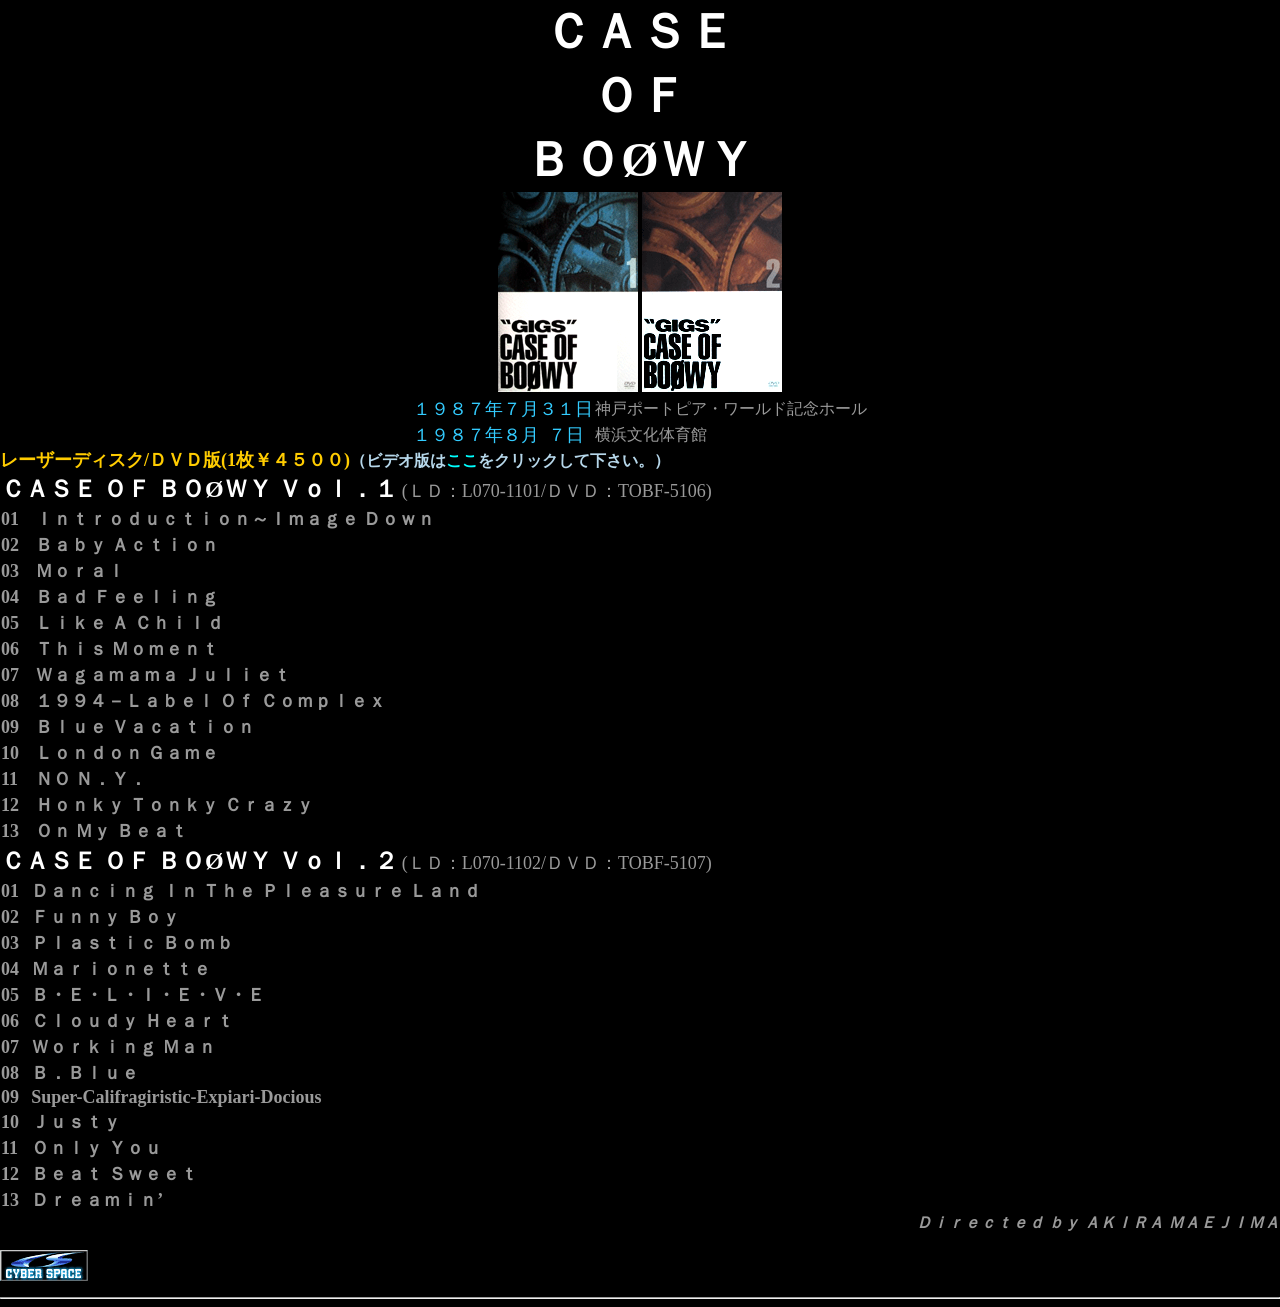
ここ (462, 460)
